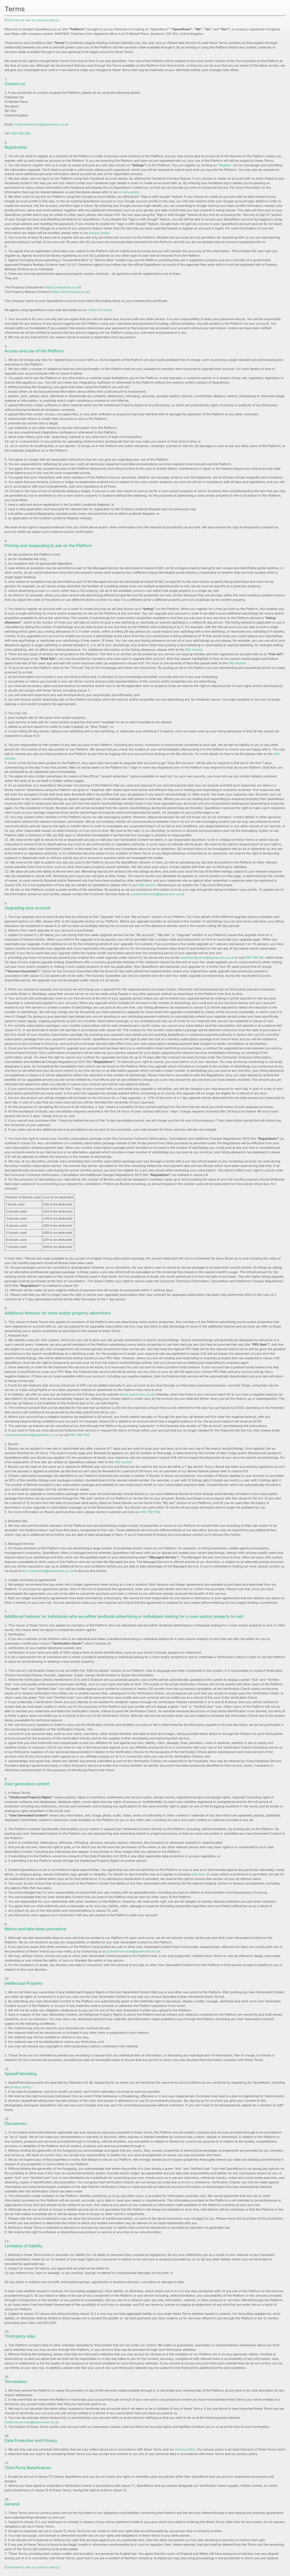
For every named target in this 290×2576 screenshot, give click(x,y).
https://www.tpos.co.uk (62, 287)
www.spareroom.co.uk (137, 1394)
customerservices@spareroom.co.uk (41, 124)
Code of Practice (100, 310)
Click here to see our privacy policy (31, 20)
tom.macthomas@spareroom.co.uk (48, 1571)
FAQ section (193, 650)
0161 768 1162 (21, 133)
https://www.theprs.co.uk (70, 292)
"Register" (226, 165)
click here (198, 1874)
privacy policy (129, 192)
